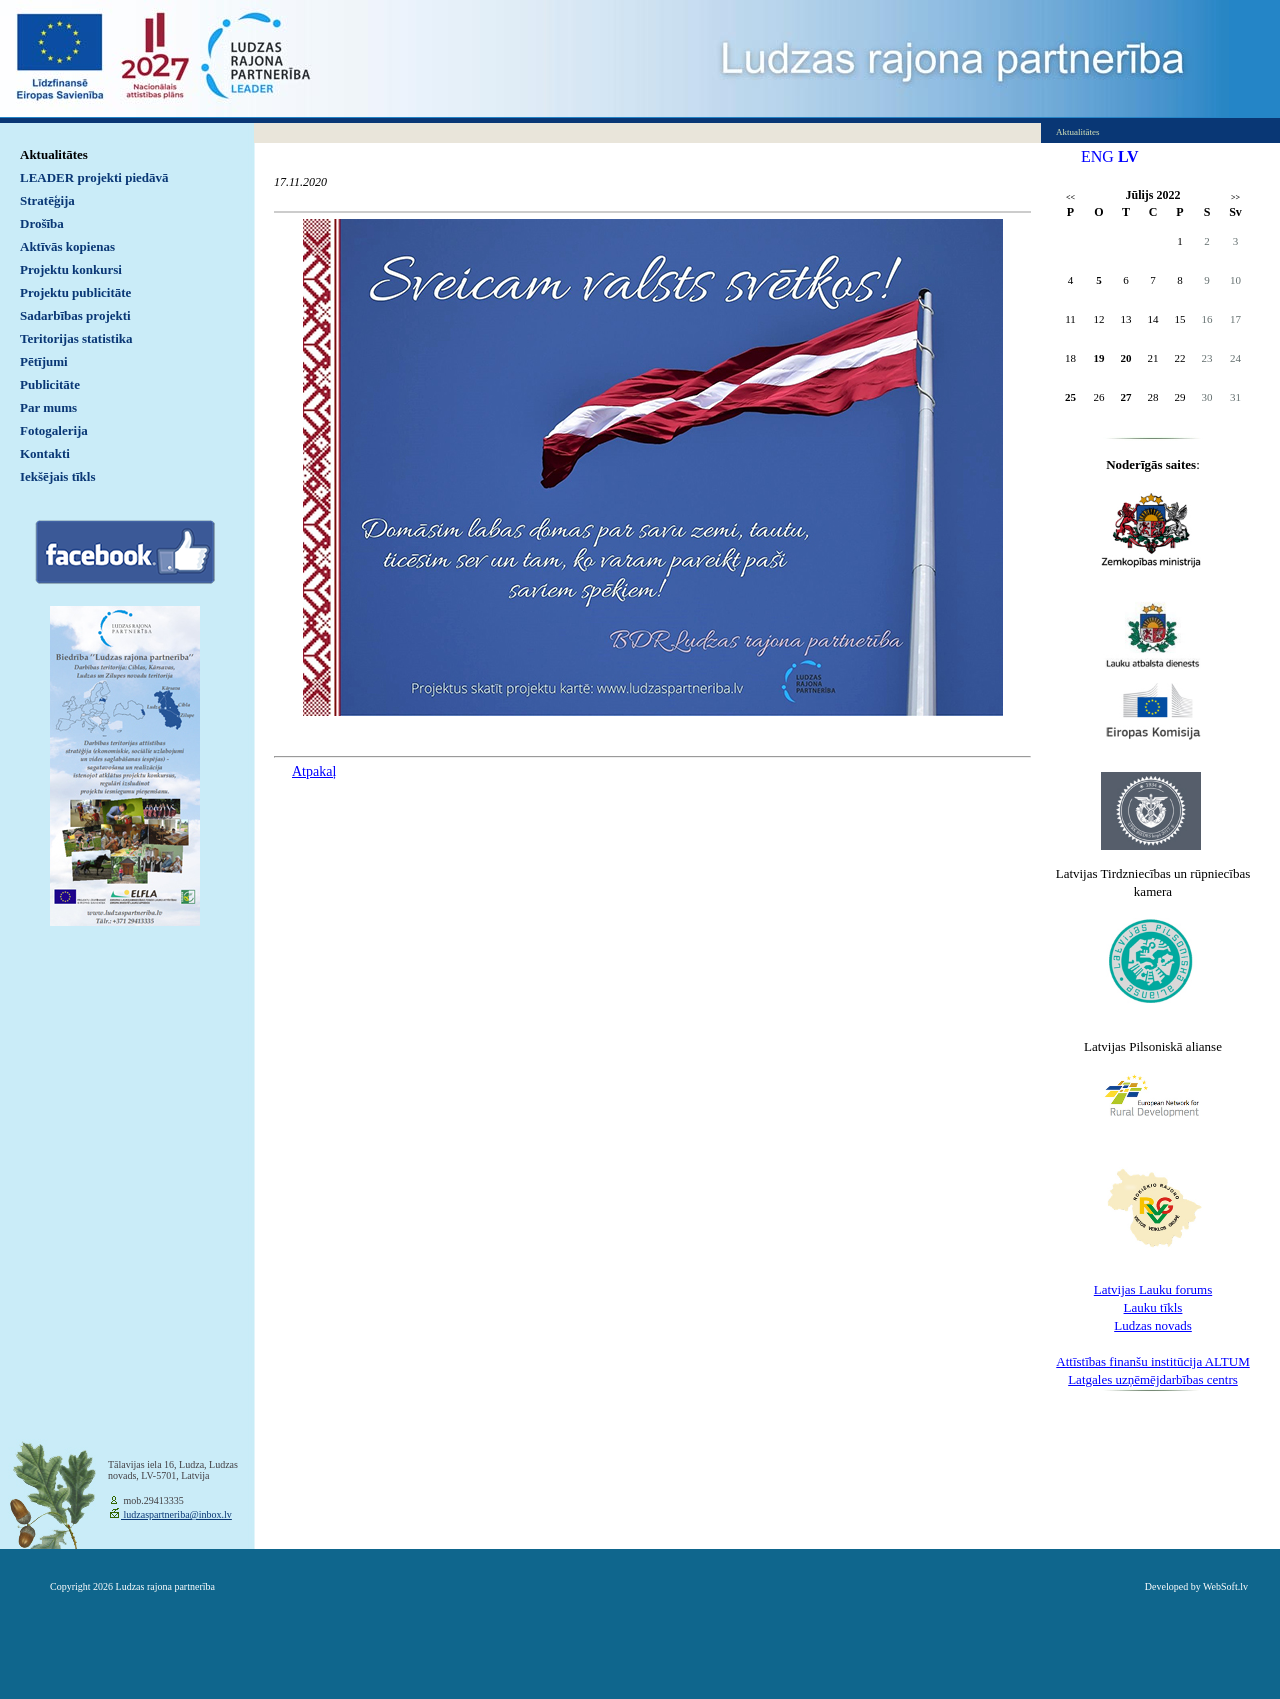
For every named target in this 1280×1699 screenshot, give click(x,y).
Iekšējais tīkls (57, 476)
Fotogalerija (54, 430)
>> (1235, 197)
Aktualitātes (54, 154)
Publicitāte (50, 384)
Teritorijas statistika (76, 338)
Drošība (42, 223)
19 (1099, 358)
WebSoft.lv (1225, 1586)
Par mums (48, 407)
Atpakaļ (314, 771)
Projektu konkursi (71, 269)
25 (1070, 397)
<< (1070, 197)
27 (1126, 397)
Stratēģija (47, 200)
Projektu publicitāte (75, 292)
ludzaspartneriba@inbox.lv (176, 1514)
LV (1128, 156)
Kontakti (45, 453)
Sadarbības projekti (75, 315)
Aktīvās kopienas (67, 246)
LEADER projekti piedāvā (94, 177)
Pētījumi (44, 361)
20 (1126, 358)
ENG (1097, 156)
